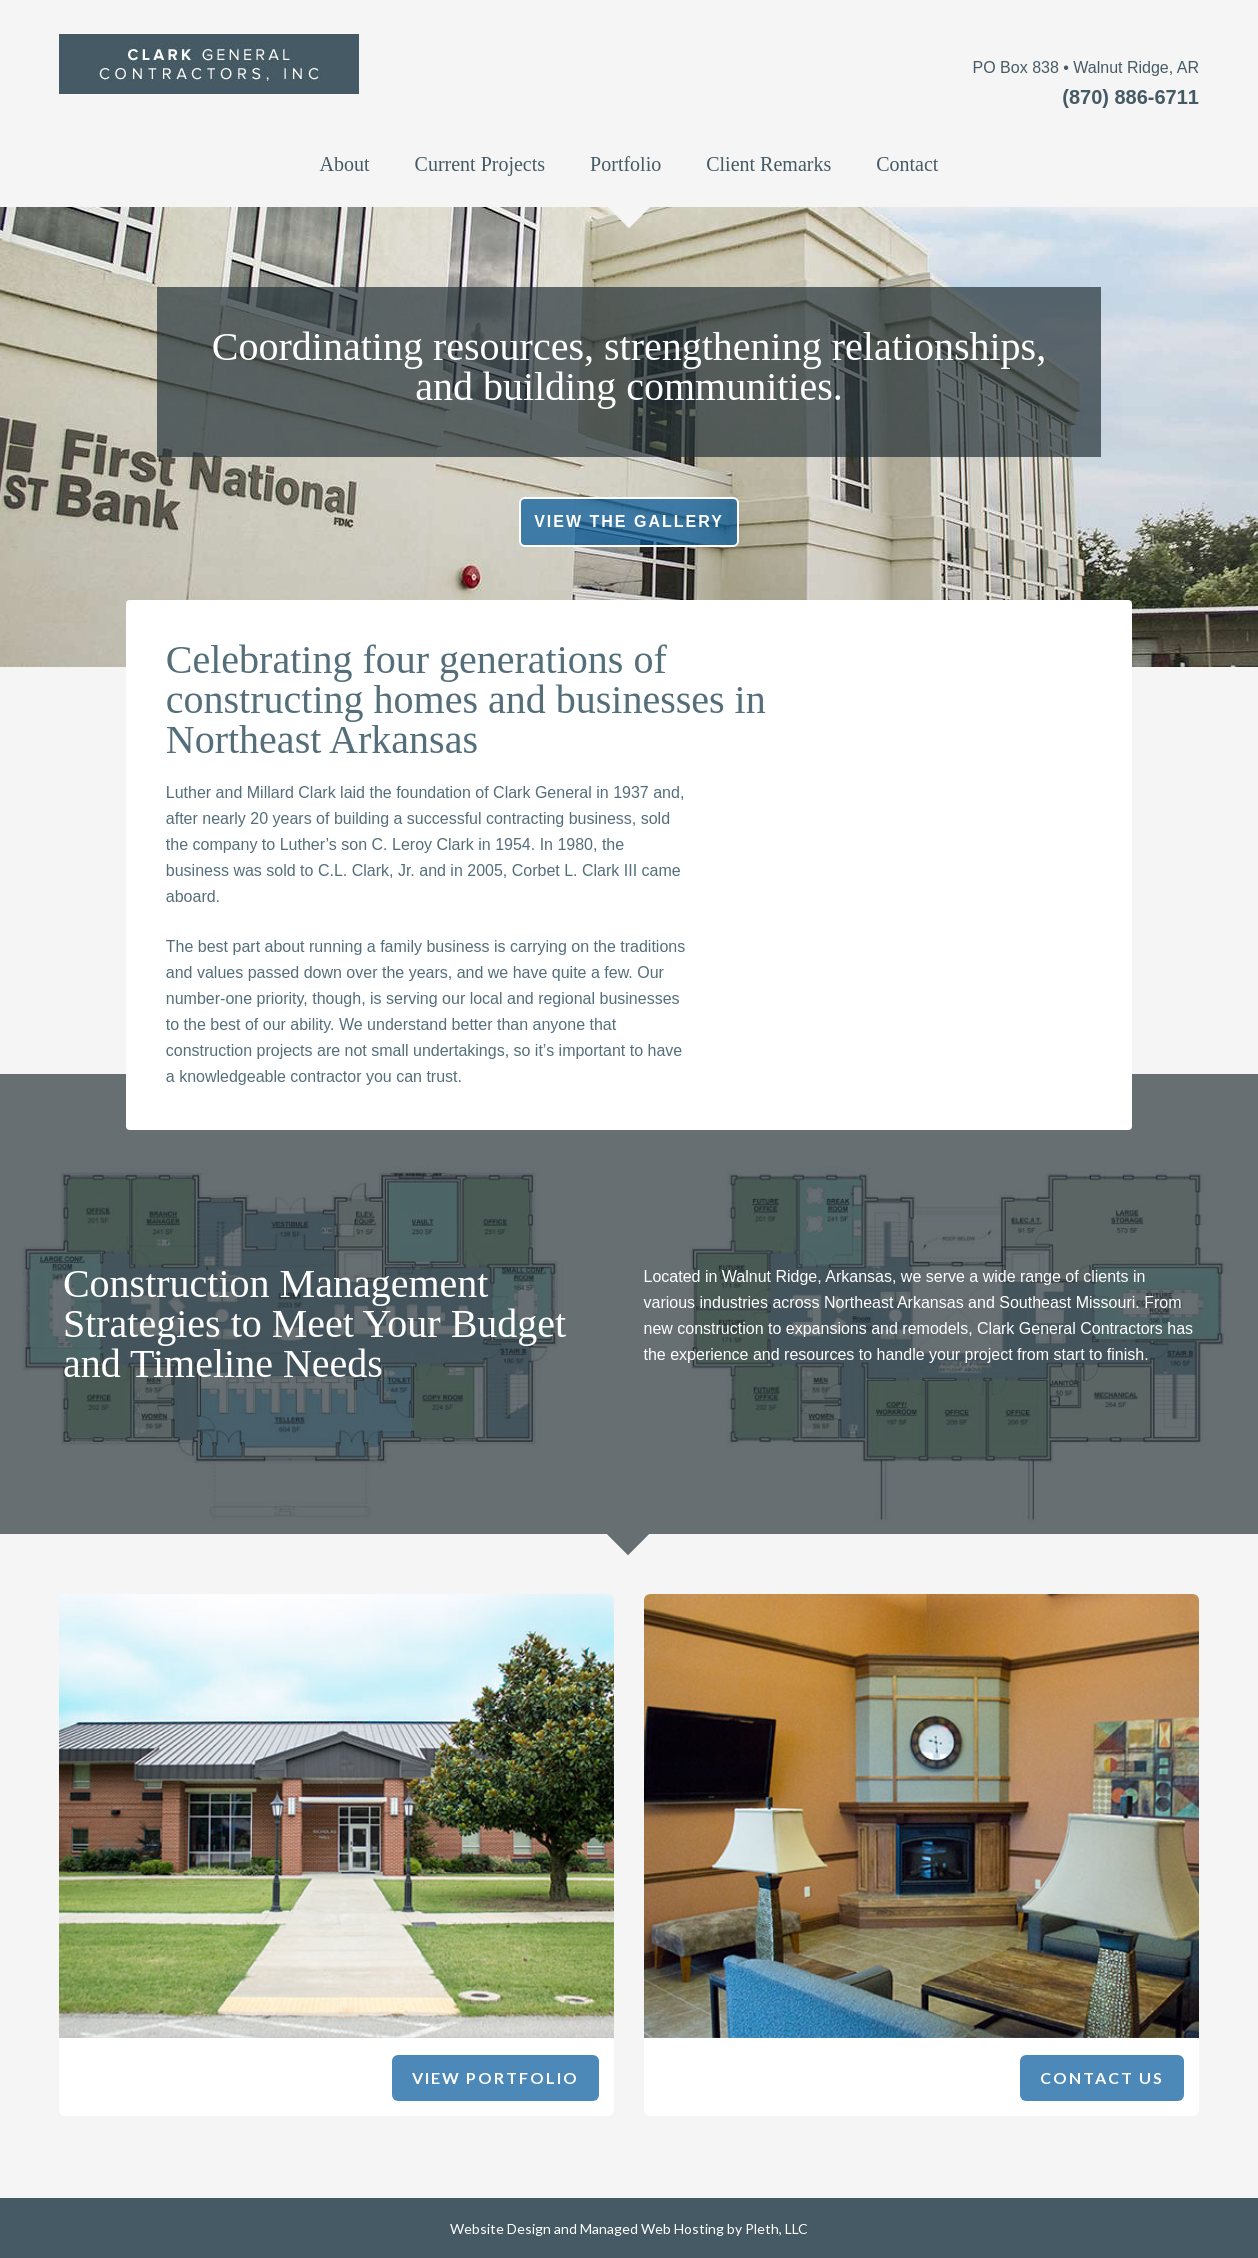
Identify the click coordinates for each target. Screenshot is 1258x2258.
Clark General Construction (351, 86)
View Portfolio (495, 2077)
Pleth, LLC (776, 2228)
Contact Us (1102, 2077)
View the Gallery (629, 521)
